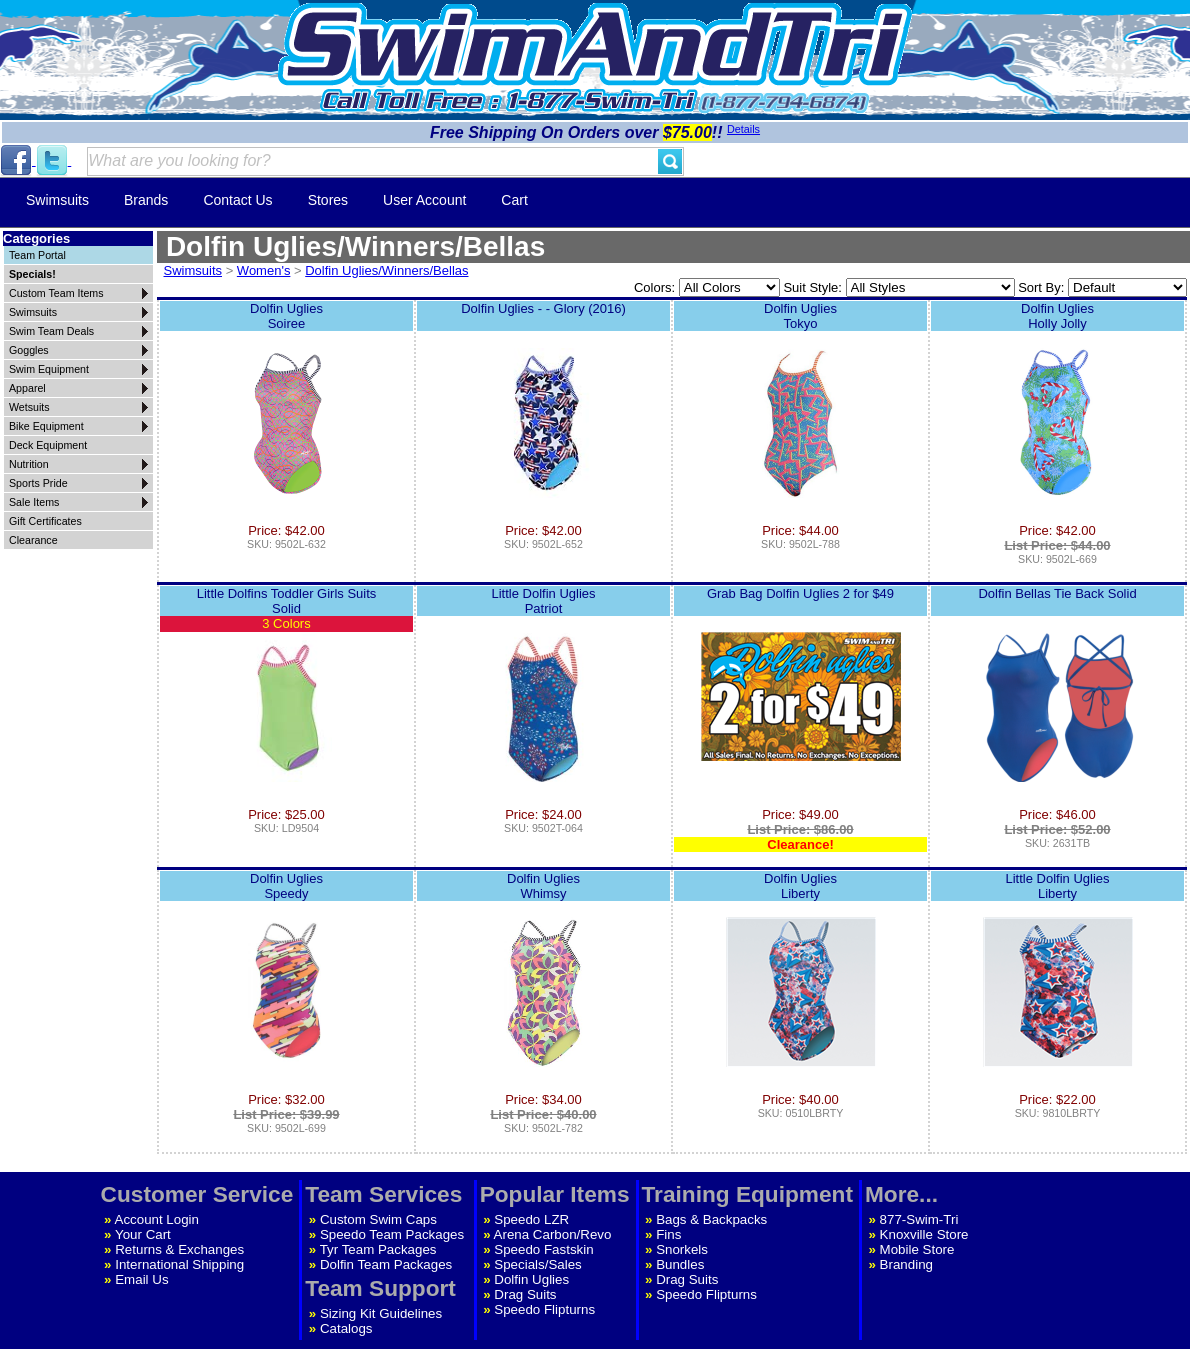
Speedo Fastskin (543, 1249)
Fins (668, 1234)
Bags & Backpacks (711, 1219)
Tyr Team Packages (378, 1249)
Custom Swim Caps (378, 1219)
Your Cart (143, 1234)
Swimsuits (57, 200)
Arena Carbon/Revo (553, 1234)
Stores (328, 200)
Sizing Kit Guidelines (381, 1313)
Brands (146, 200)
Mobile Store (917, 1249)
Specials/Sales (537, 1264)
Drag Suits (525, 1294)
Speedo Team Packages (392, 1234)
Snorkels (682, 1249)
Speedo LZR (531, 1219)
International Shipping (179, 1264)
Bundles (680, 1264)
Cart (514, 200)
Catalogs (346, 1328)
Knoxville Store (924, 1234)
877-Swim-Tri (919, 1219)
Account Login (157, 1219)
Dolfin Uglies (531, 1279)
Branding (906, 1264)
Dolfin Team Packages (386, 1264)
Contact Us (237, 200)
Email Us (141, 1279)
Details (743, 129)
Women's (264, 270)
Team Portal (37, 255)
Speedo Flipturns (544, 1309)
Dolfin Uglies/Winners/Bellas (386, 270)
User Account (424, 200)
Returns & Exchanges (179, 1249)
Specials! (32, 274)
